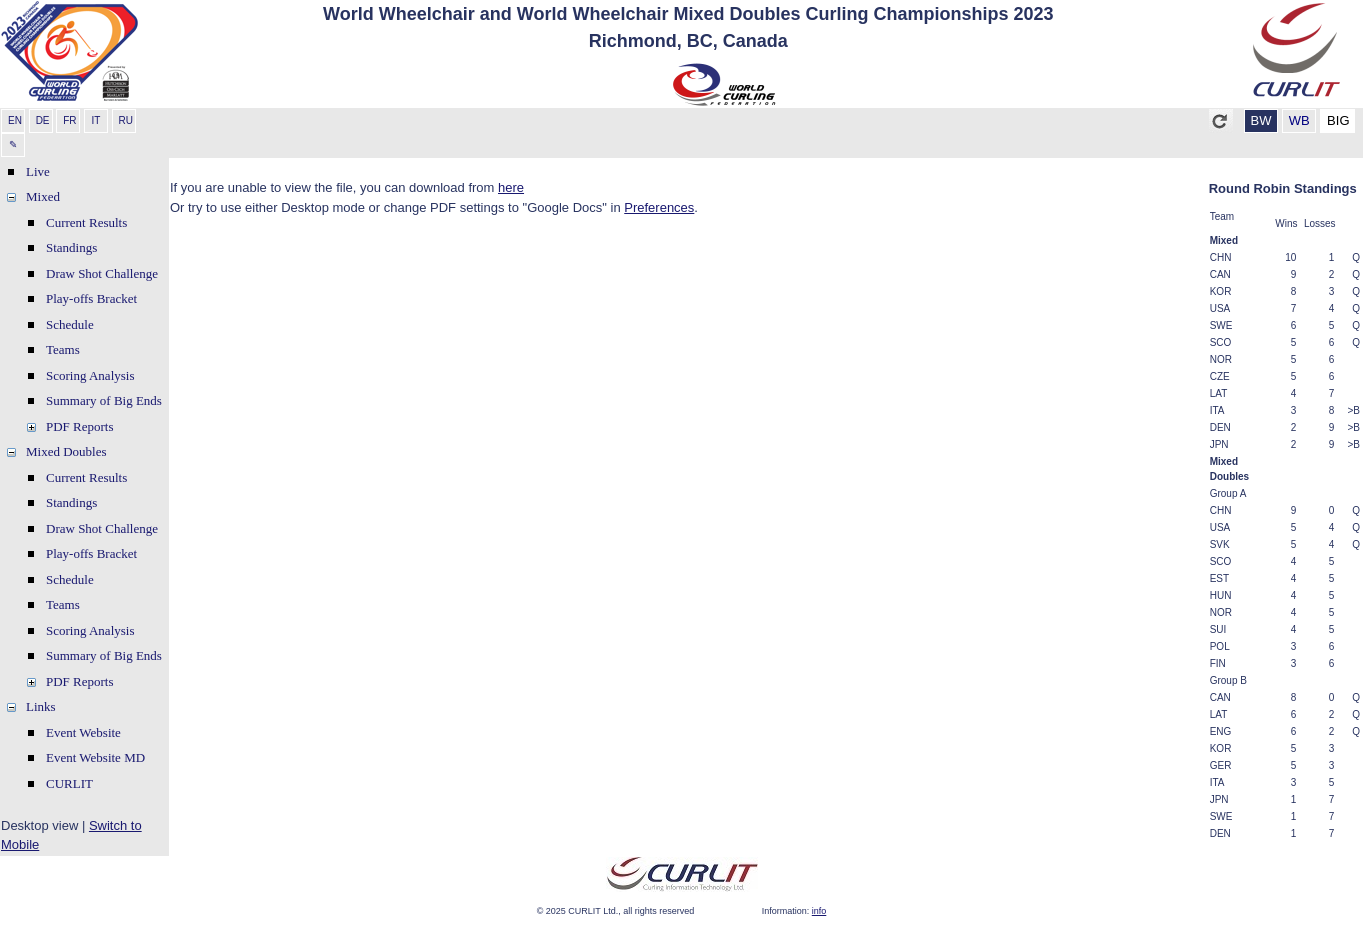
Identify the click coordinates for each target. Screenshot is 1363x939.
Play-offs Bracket (91, 298)
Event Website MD (95, 757)
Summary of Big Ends (104, 400)
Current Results (86, 222)
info (819, 911)
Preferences (659, 207)
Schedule (70, 324)
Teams (63, 349)
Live (38, 171)
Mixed (43, 196)
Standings (71, 247)
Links (41, 706)
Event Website (83, 732)
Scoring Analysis (90, 375)
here (511, 187)
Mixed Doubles (66, 451)
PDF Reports (80, 426)
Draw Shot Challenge (102, 273)
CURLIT (69, 783)
